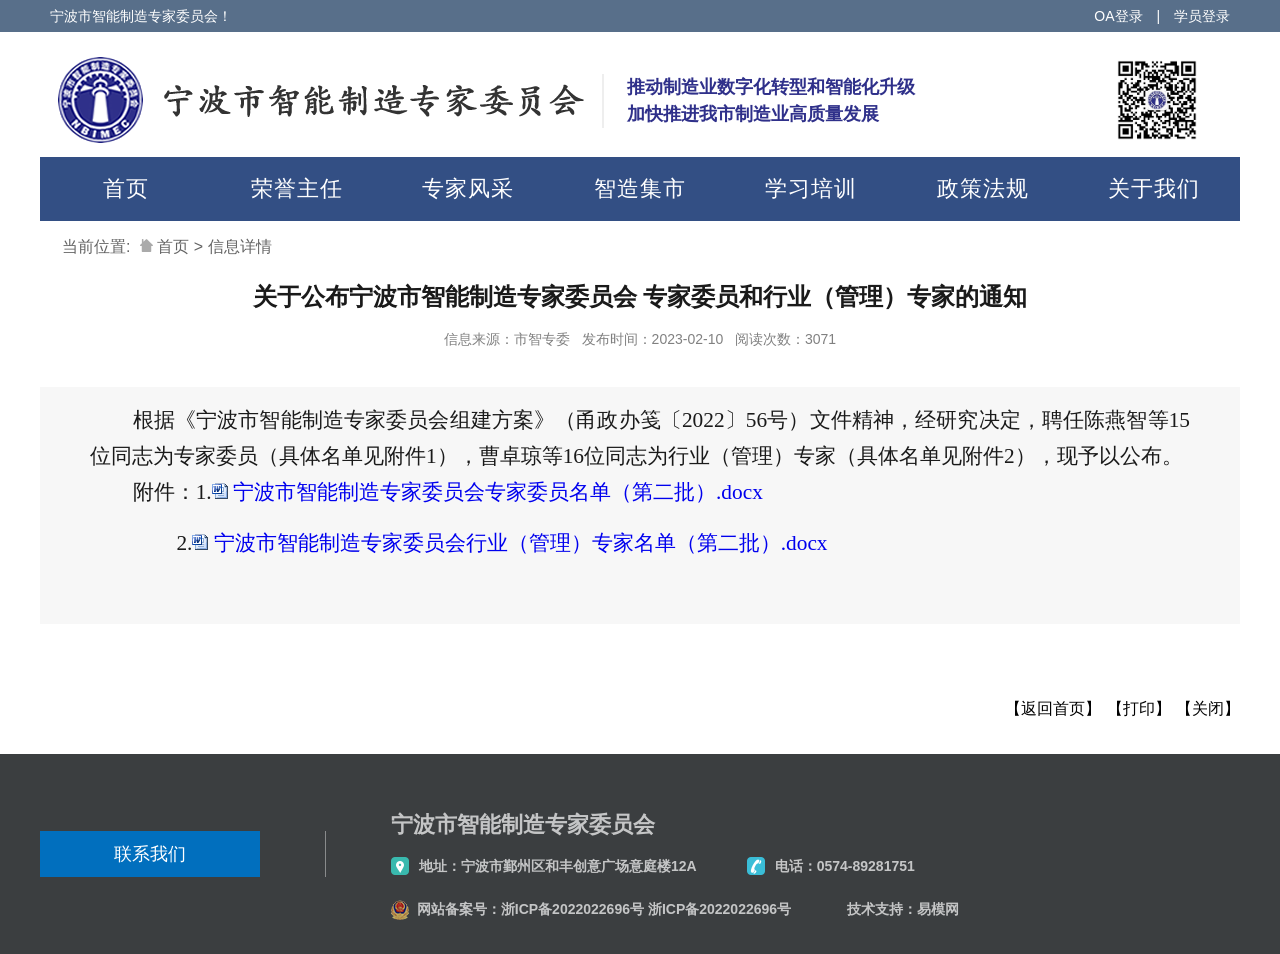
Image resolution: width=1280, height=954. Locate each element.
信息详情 (240, 246)
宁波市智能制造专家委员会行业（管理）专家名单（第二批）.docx (521, 543)
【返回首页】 (1053, 708)
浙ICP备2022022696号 (572, 909)
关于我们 (1154, 188)
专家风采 (468, 188)
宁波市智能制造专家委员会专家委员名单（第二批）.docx (498, 492)
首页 (126, 188)
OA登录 (1118, 16)
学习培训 (811, 188)
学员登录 (1202, 16)
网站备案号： (459, 909)
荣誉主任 (297, 188)
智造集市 (640, 188)
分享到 (64, 678)
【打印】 (1139, 708)
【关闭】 (1208, 708)
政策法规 (983, 188)
